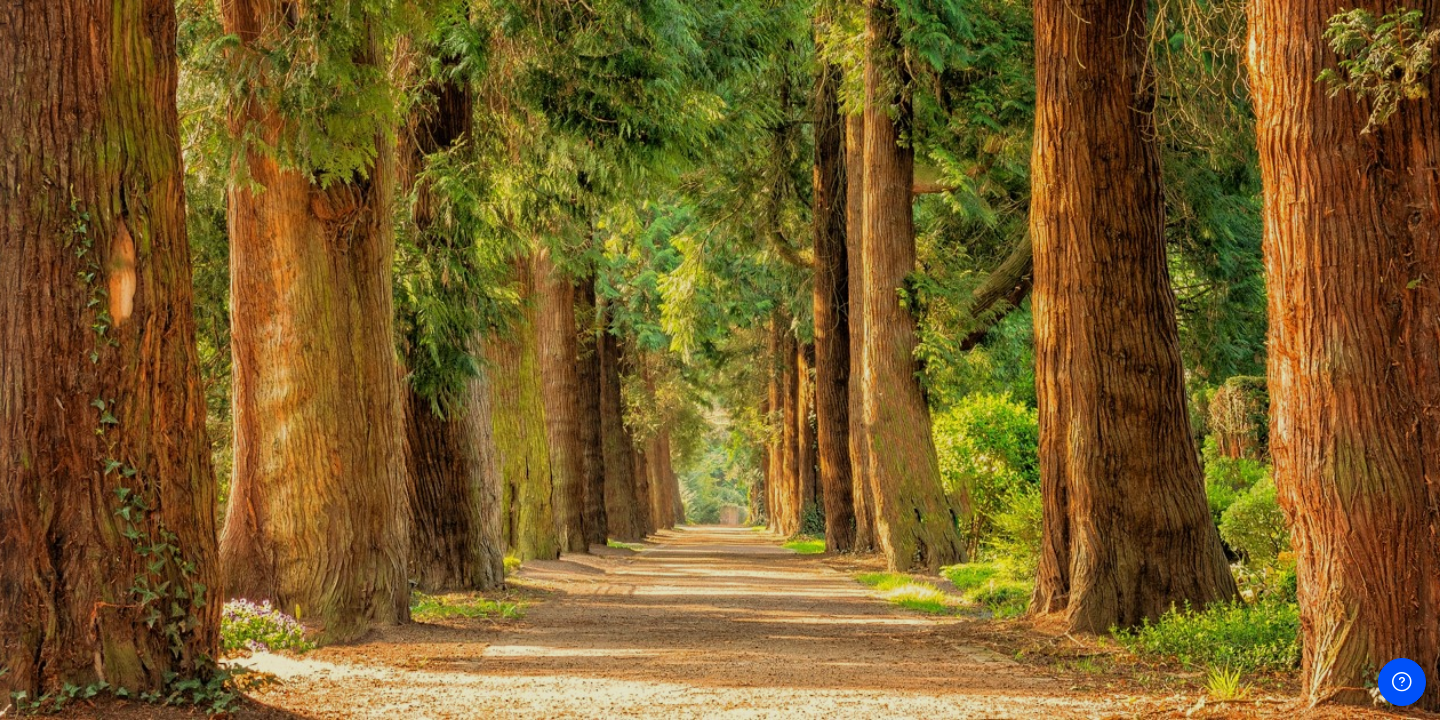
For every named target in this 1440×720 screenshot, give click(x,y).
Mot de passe (76, 422)
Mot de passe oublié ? (329, 519)
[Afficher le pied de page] (1402, 682)
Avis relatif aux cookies (211, 702)
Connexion (211, 576)
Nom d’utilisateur (86, 321)
